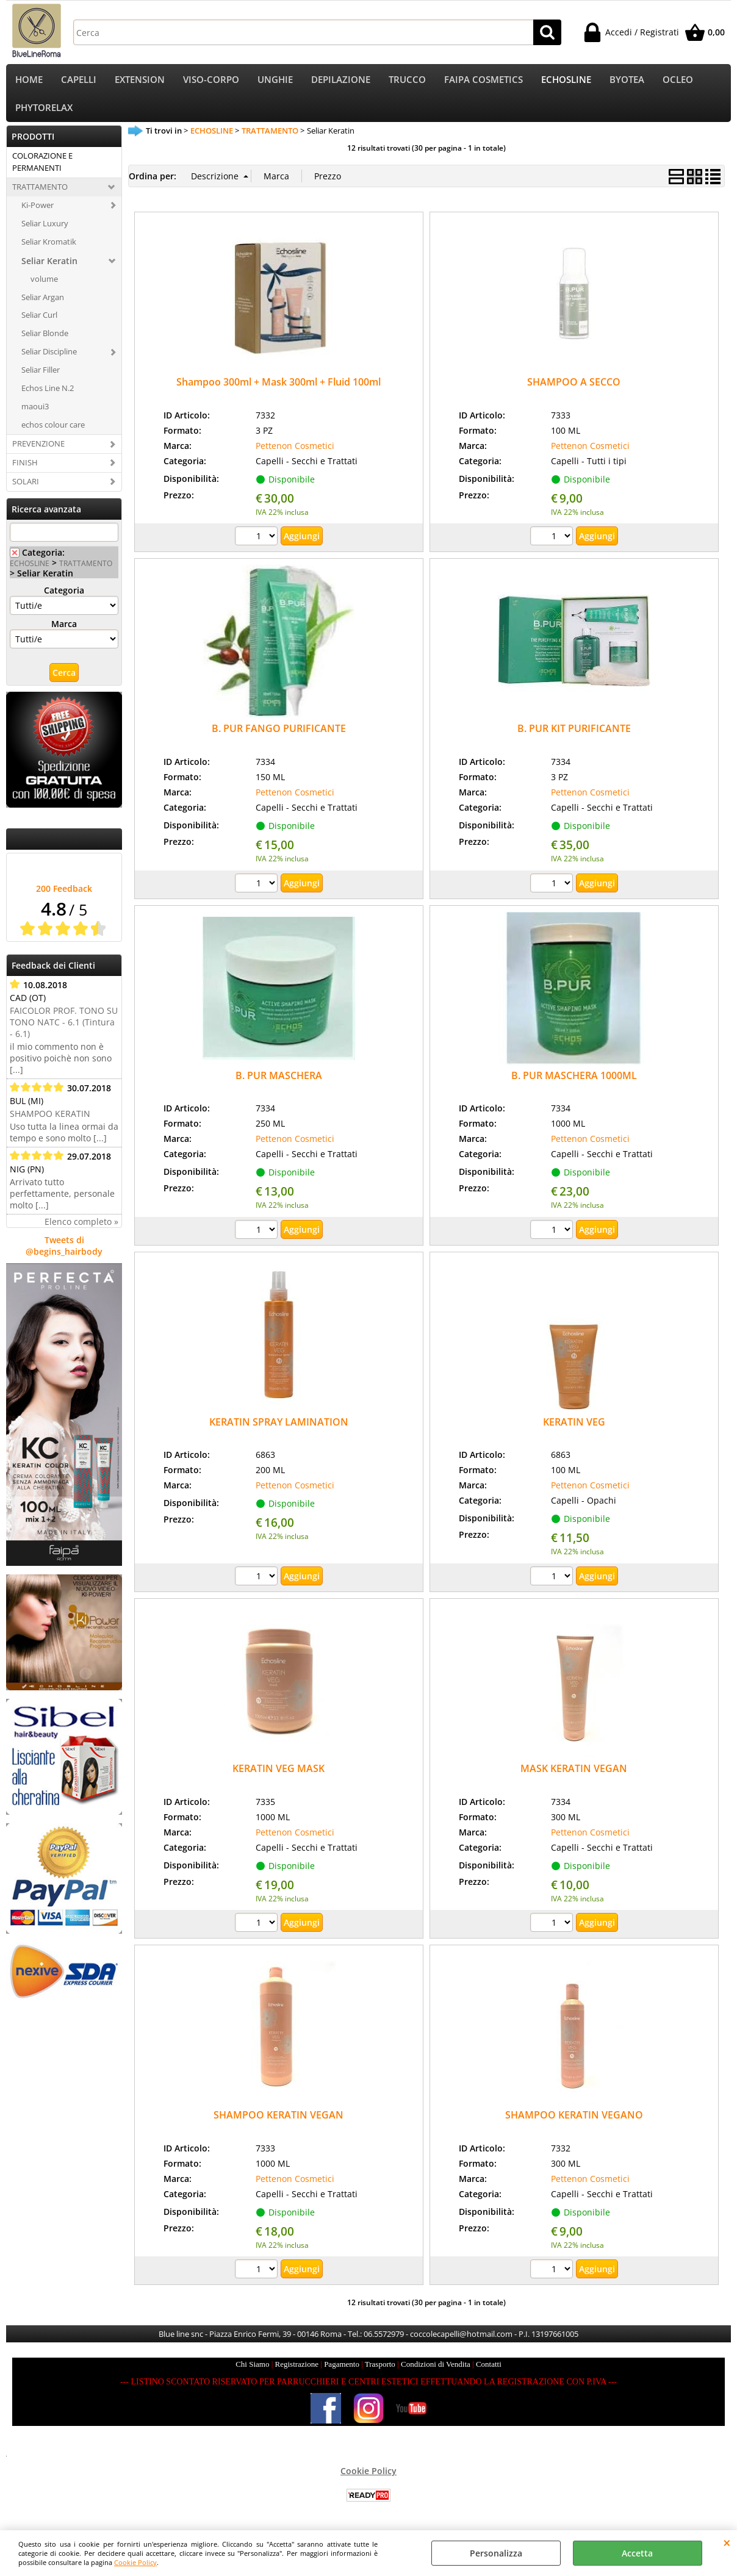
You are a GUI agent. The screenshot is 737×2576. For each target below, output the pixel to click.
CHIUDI (727, 2542)
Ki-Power (37, 212)
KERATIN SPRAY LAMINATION (278, 1430)
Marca (64, 632)
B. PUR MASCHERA (278, 1083)
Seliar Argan (42, 305)
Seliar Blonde (44, 341)
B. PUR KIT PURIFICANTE (574, 737)
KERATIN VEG (574, 1430)
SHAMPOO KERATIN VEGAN (278, 2122)
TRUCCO (407, 81)
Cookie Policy (135, 2562)
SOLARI (25, 489)
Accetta (637, 2553)
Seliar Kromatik (48, 249)
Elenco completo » (81, 1230)
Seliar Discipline (49, 359)
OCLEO (678, 81)
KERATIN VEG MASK (278, 1776)
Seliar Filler (40, 378)
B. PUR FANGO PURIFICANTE (279, 737)
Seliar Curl (39, 323)
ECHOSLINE (566, 81)
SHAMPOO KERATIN (50, 1122)
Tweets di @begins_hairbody (64, 1254)
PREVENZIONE (38, 451)
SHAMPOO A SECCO (573, 390)
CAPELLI (78, 81)
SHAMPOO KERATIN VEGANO (574, 2122)
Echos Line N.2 (47, 395)
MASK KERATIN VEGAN (573, 1776)
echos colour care (53, 432)
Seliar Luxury (44, 231)
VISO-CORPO (211, 81)
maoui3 (35, 414)
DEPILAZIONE (340, 81)
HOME (29, 81)
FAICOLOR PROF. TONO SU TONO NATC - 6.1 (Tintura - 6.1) (64, 1030)
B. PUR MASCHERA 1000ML (574, 1083)
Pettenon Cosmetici (295, 453)
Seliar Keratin (49, 268)
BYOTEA (626, 81)
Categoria (64, 599)
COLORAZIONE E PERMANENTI (42, 169)
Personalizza (496, 2553)
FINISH (25, 470)
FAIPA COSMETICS (483, 81)
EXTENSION (140, 81)
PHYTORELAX (44, 113)
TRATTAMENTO (40, 194)
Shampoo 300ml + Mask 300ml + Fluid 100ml (278, 390)
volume (44, 286)
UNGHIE (275, 81)
